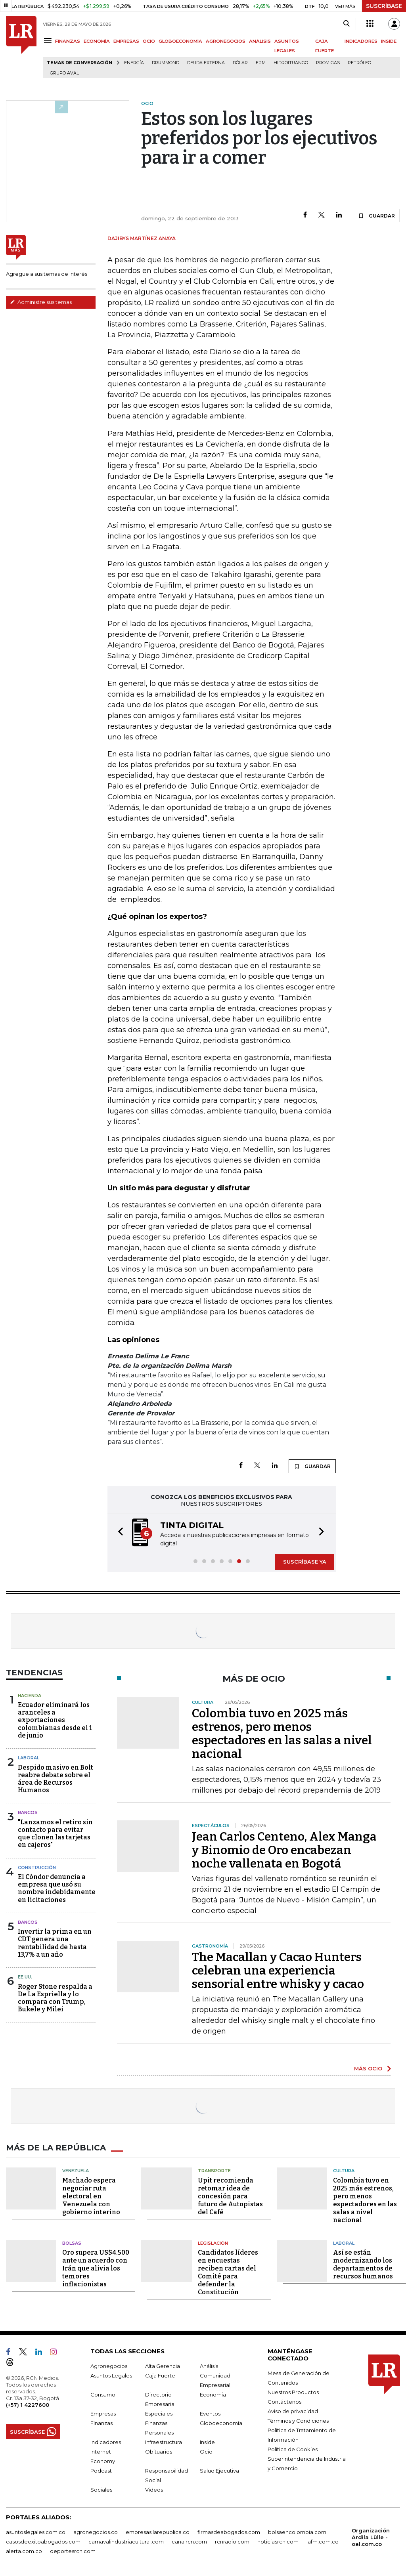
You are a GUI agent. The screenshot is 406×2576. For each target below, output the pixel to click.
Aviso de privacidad (293, 2410)
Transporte (214, 2170)
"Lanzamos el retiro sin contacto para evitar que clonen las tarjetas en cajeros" (55, 1833)
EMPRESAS (126, 41)
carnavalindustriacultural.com (126, 2541)
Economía (213, 2394)
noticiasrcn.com (278, 2541)
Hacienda (29, 1695)
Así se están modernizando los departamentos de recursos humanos (363, 2263)
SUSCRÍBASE (384, 6)
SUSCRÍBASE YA (304, 1561)
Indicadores (105, 2441)
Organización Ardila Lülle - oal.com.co (371, 2536)
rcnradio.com (232, 2541)
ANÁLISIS (260, 41)
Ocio (206, 2451)
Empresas (103, 2413)
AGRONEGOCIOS (225, 41)
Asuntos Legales (111, 2375)
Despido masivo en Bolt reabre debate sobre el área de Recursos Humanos (55, 1778)
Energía (134, 62)
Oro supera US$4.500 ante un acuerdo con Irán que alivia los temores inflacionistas (95, 2267)
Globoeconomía (221, 2422)
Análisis (209, 2365)
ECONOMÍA (97, 41)
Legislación (213, 2242)
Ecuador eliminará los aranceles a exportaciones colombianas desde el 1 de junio (55, 1719)
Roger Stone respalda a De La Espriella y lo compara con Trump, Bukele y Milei (55, 1997)
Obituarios (158, 2451)
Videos (154, 2489)
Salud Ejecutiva (219, 2470)
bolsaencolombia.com (297, 2531)
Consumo (102, 2394)
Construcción (37, 1866)
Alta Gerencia (162, 2365)
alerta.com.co (24, 2550)
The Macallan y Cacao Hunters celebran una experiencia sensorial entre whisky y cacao (278, 1969)
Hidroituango (291, 62)
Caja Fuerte (160, 2375)
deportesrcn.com (73, 2550)
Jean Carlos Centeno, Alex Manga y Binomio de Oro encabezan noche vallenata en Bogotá (284, 1849)
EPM (261, 62)
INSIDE (388, 41)
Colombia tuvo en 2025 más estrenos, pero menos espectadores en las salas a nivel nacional (282, 1732)
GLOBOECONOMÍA (180, 41)
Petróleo (359, 62)
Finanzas (101, 2422)
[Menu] (49, 40)
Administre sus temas (41, 302)
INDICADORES (361, 41)
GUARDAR (376, 215)
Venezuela (75, 2170)
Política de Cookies (293, 2448)
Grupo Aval (64, 73)
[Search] (346, 24)
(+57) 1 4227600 (27, 2404)
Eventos (210, 2413)
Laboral (28, 1757)
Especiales (158, 2413)
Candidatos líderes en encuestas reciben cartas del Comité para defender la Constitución (228, 2271)
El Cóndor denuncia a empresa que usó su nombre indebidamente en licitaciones (57, 1887)
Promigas (328, 62)
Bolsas (71, 2242)
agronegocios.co (95, 2531)
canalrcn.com (189, 2541)
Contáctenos (284, 2401)
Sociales (101, 2489)
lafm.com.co (322, 2541)
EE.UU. (25, 1976)
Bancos (28, 1811)
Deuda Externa (206, 62)
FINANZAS (67, 41)
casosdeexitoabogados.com (43, 2541)
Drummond (165, 62)
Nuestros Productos (293, 2391)
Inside (207, 2441)
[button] (118, 1532)
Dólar (240, 62)
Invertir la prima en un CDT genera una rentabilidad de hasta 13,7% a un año (55, 1942)
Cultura (343, 2170)
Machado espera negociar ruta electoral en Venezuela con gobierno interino (91, 2195)
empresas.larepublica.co (158, 2531)
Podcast (101, 2470)
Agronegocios (108, 2365)
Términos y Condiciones (298, 2420)
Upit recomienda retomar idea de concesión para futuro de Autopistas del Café (230, 2195)
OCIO (149, 41)
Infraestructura (163, 2441)
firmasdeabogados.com (228, 2531)
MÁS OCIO (368, 2067)
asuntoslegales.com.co (35, 2531)
